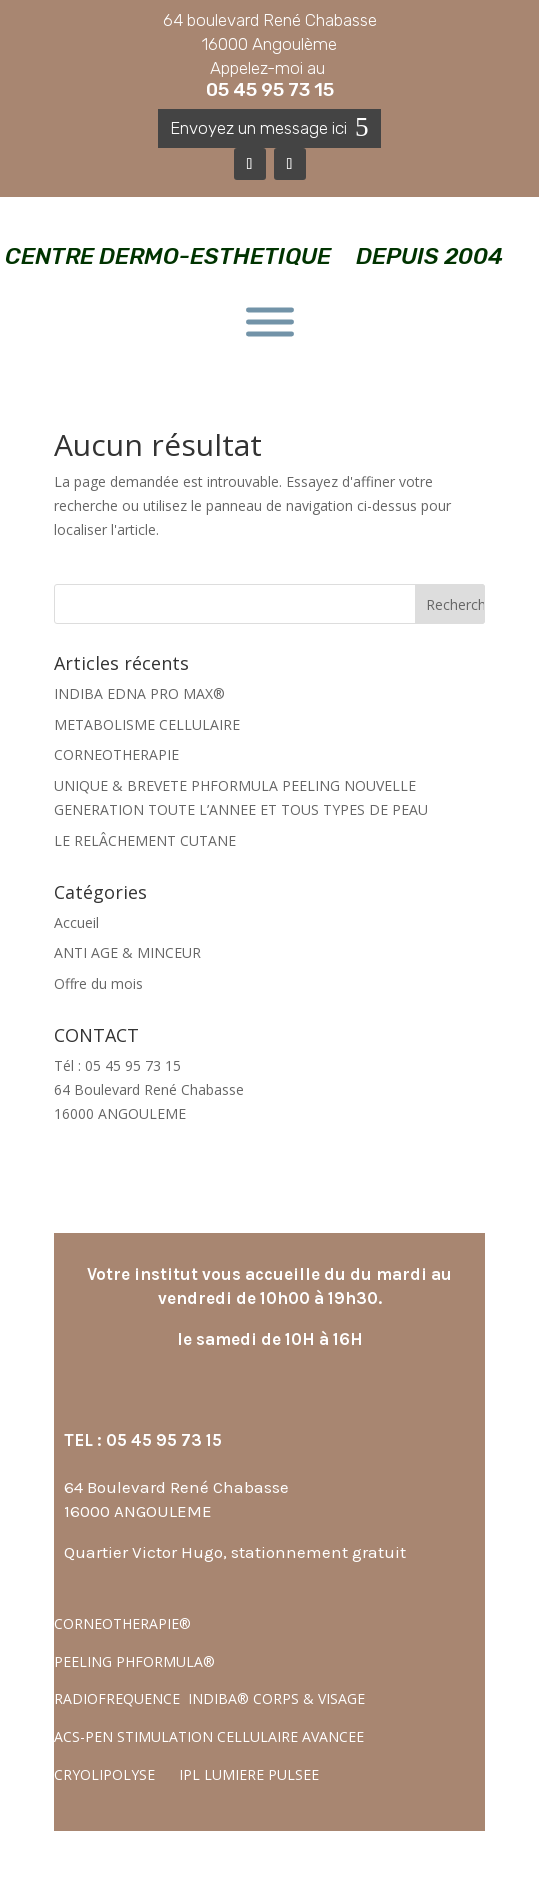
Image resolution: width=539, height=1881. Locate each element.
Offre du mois (98, 983)
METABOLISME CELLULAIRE (147, 724)
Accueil (76, 922)
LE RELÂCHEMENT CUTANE (145, 840)
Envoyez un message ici (258, 128)
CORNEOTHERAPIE (116, 754)
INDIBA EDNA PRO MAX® (139, 693)
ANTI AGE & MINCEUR (127, 952)
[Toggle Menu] (270, 322)
